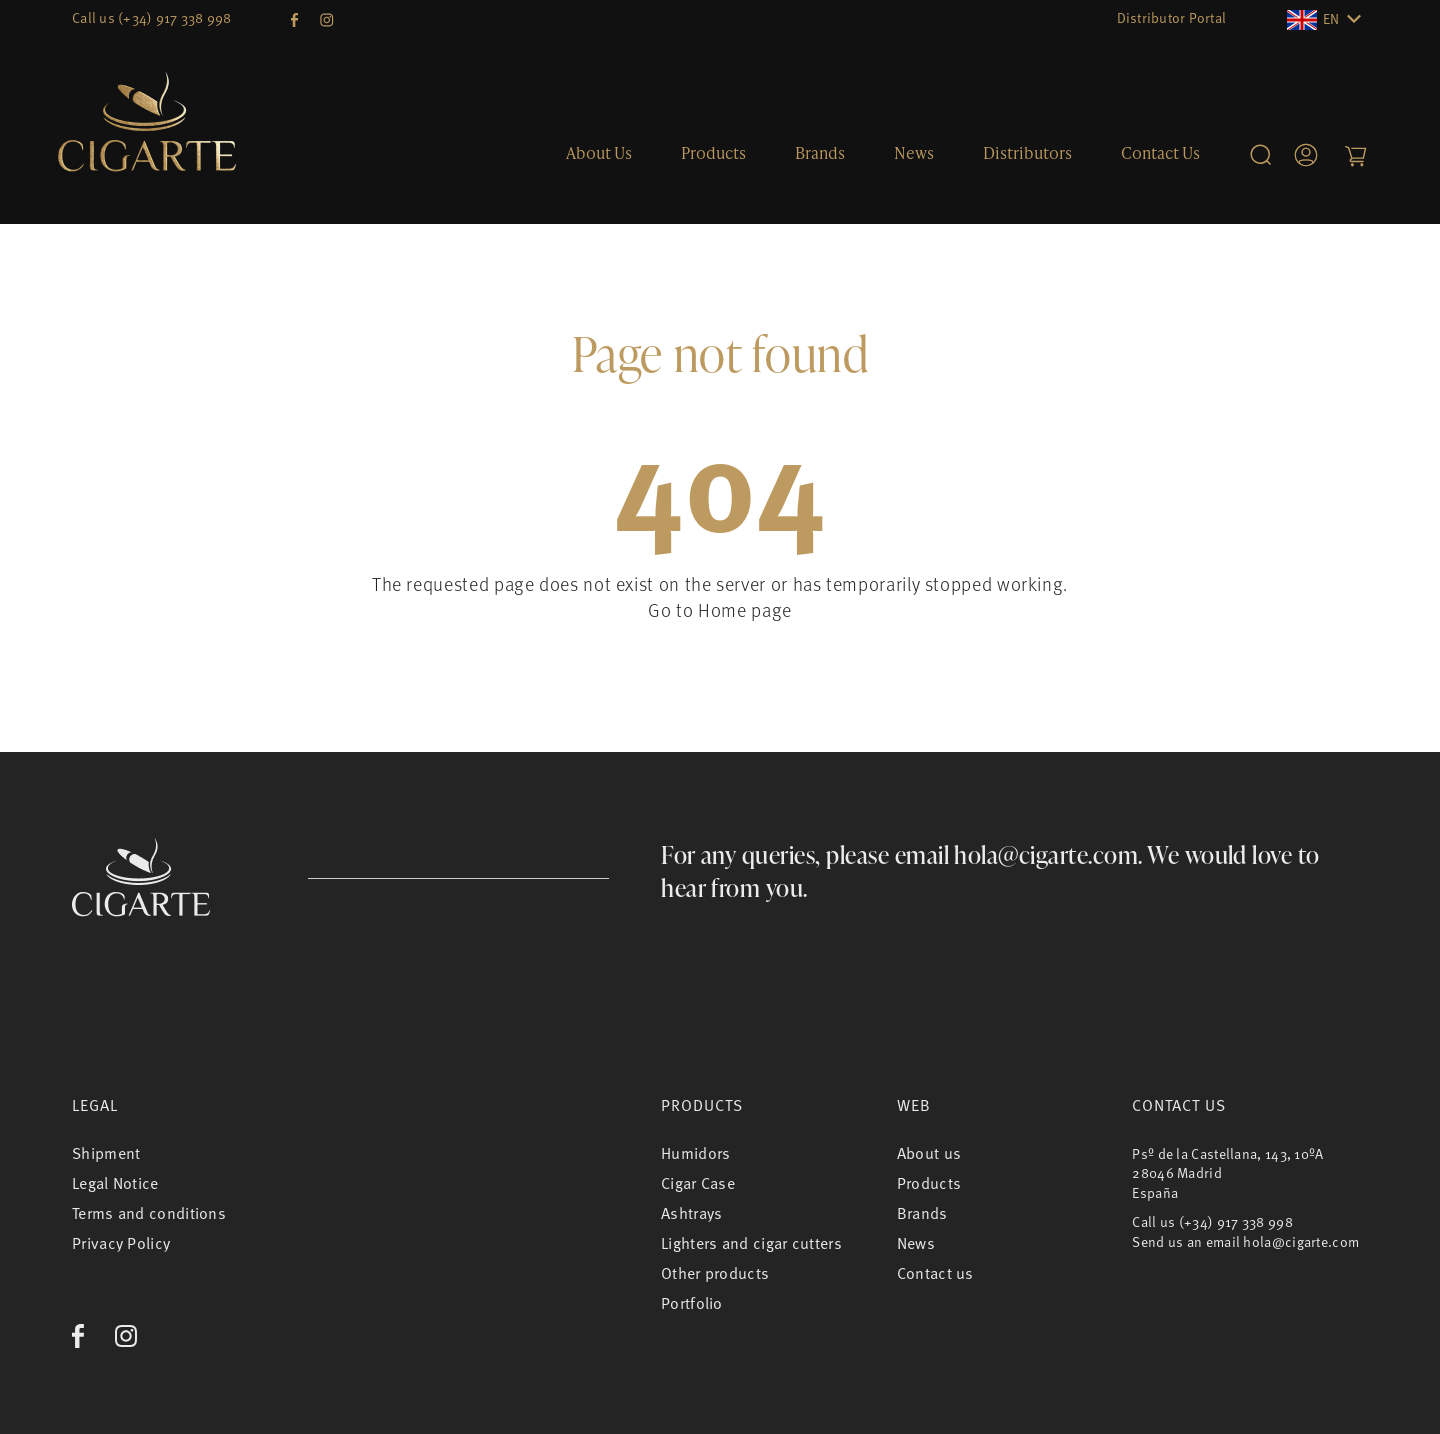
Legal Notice (115, 1183)
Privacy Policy (121, 1243)
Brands (820, 152)
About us (599, 152)
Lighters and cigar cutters (751, 1243)
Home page (745, 609)
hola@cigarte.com (1046, 854)
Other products (715, 1273)
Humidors (695, 1153)
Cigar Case (698, 1183)
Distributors (1027, 152)
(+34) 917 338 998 (174, 17)
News (914, 152)
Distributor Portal (1172, 17)
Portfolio (692, 1303)
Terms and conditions (149, 1213)
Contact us (1160, 152)
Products (713, 152)
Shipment (106, 1153)
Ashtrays (691, 1213)
